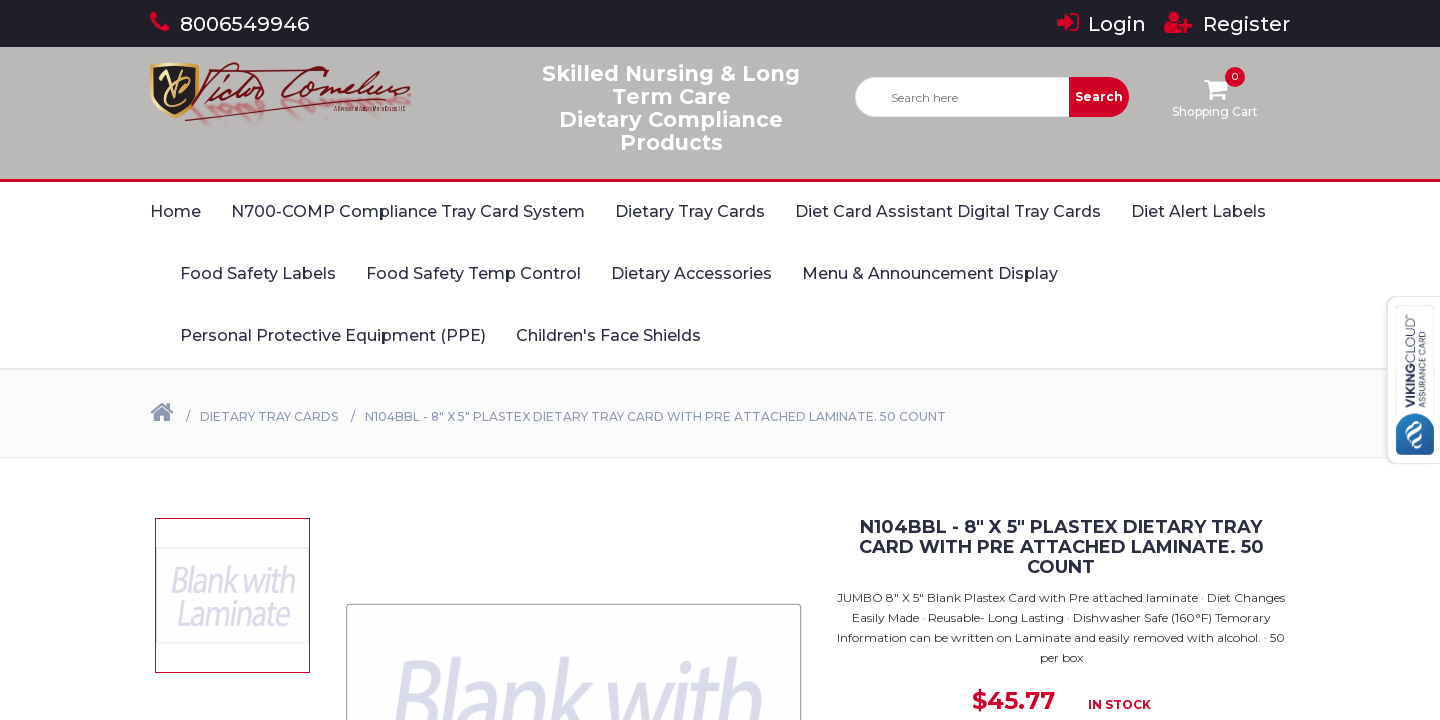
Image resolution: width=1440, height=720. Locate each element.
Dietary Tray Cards (690, 211)
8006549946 (229, 24)
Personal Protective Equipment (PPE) (333, 335)
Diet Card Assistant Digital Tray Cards (948, 211)
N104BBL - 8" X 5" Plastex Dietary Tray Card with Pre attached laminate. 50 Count (655, 416)
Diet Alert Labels (1198, 211)
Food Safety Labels (258, 273)
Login (1101, 24)
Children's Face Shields (608, 335)
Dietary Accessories (691, 273)
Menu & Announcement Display (930, 273)
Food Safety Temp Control (473, 273)
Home (175, 211)
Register (1227, 24)
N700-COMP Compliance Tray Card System (408, 211)
